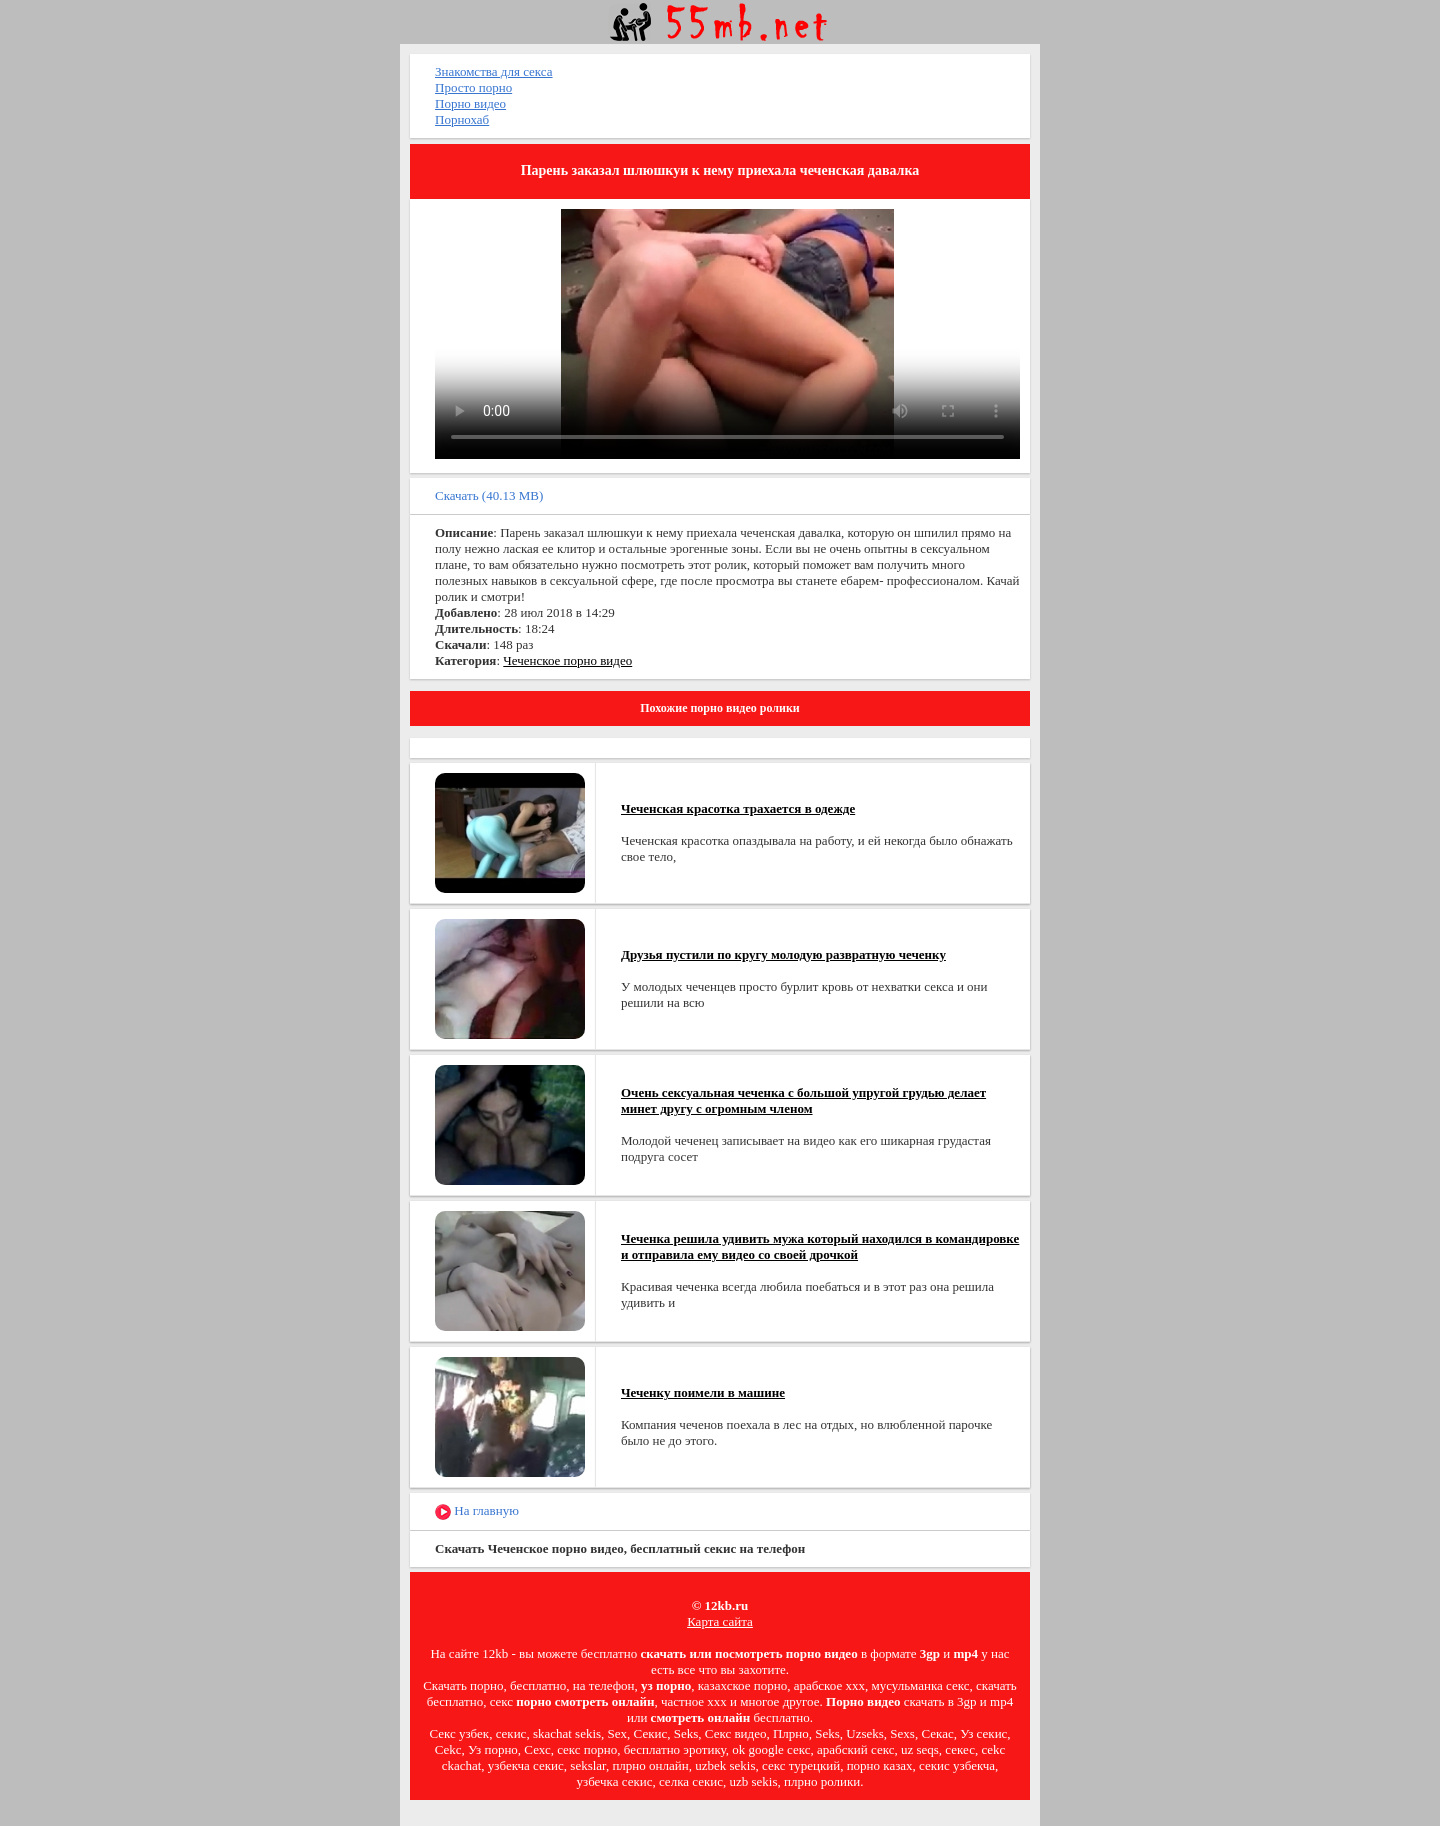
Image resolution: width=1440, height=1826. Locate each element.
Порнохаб (462, 119)
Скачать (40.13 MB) (489, 495)
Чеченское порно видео (567, 660)
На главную (477, 1511)
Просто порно (473, 87)
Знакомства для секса (494, 71)
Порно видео (470, 103)
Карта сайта (720, 1621)
